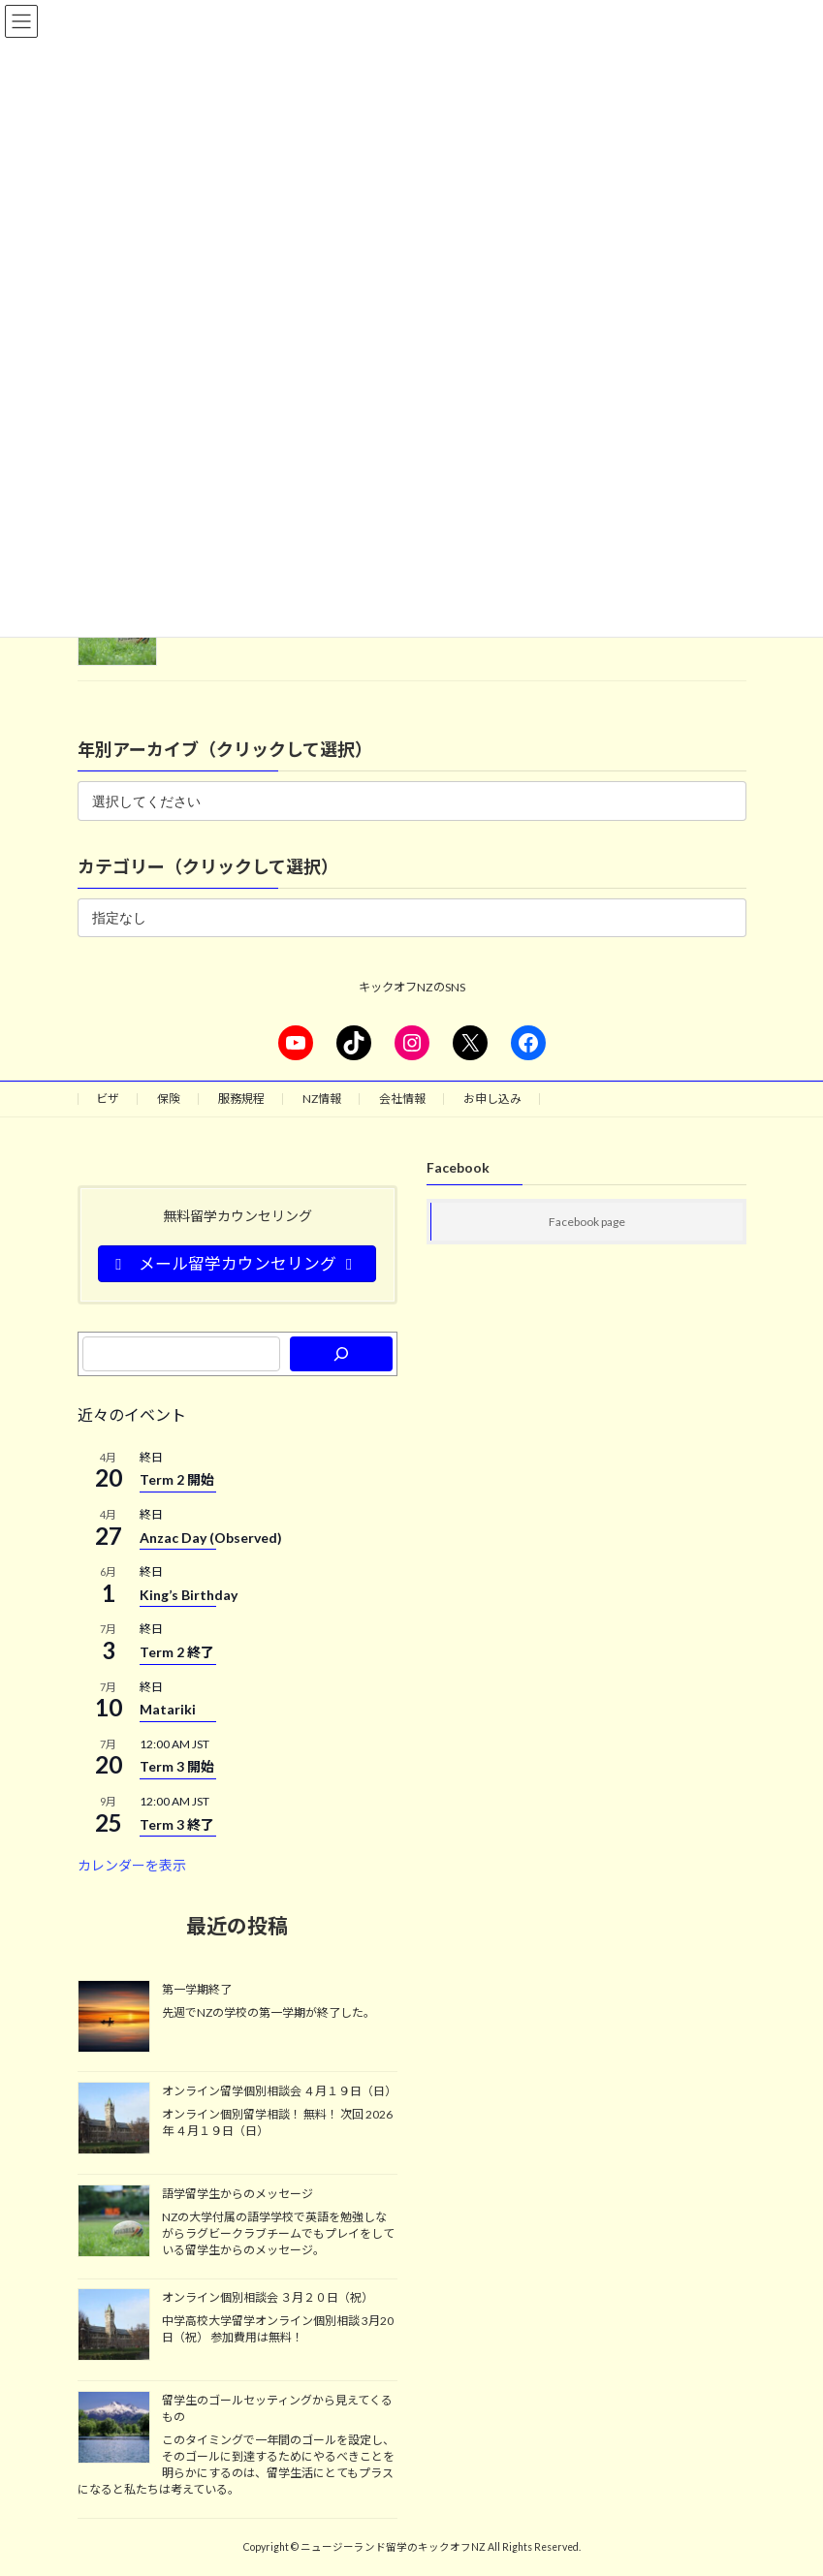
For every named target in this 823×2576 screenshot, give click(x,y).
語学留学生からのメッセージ (237, 2193)
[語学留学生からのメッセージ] (114, 2222)
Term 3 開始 (177, 1766)
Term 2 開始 (177, 1479)
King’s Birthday (188, 1594)
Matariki (168, 1709)
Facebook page (587, 1221)
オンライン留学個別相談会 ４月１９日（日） (279, 2091)
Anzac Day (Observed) (211, 1537)
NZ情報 (321, 1098)
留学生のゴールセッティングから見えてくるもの (277, 2408)
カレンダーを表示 (132, 1865)
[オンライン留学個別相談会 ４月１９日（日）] (114, 2119)
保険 (168, 1098)
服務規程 (241, 1098)
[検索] (341, 1353)
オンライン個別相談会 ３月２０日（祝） (267, 2297)
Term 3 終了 (177, 1824)
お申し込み (492, 1098)
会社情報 (402, 1098)
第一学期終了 (197, 1988)
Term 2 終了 (177, 1652)
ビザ (107, 1098)
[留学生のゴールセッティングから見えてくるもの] (114, 2428)
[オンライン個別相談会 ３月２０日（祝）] (114, 2326)
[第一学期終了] (114, 2017)
